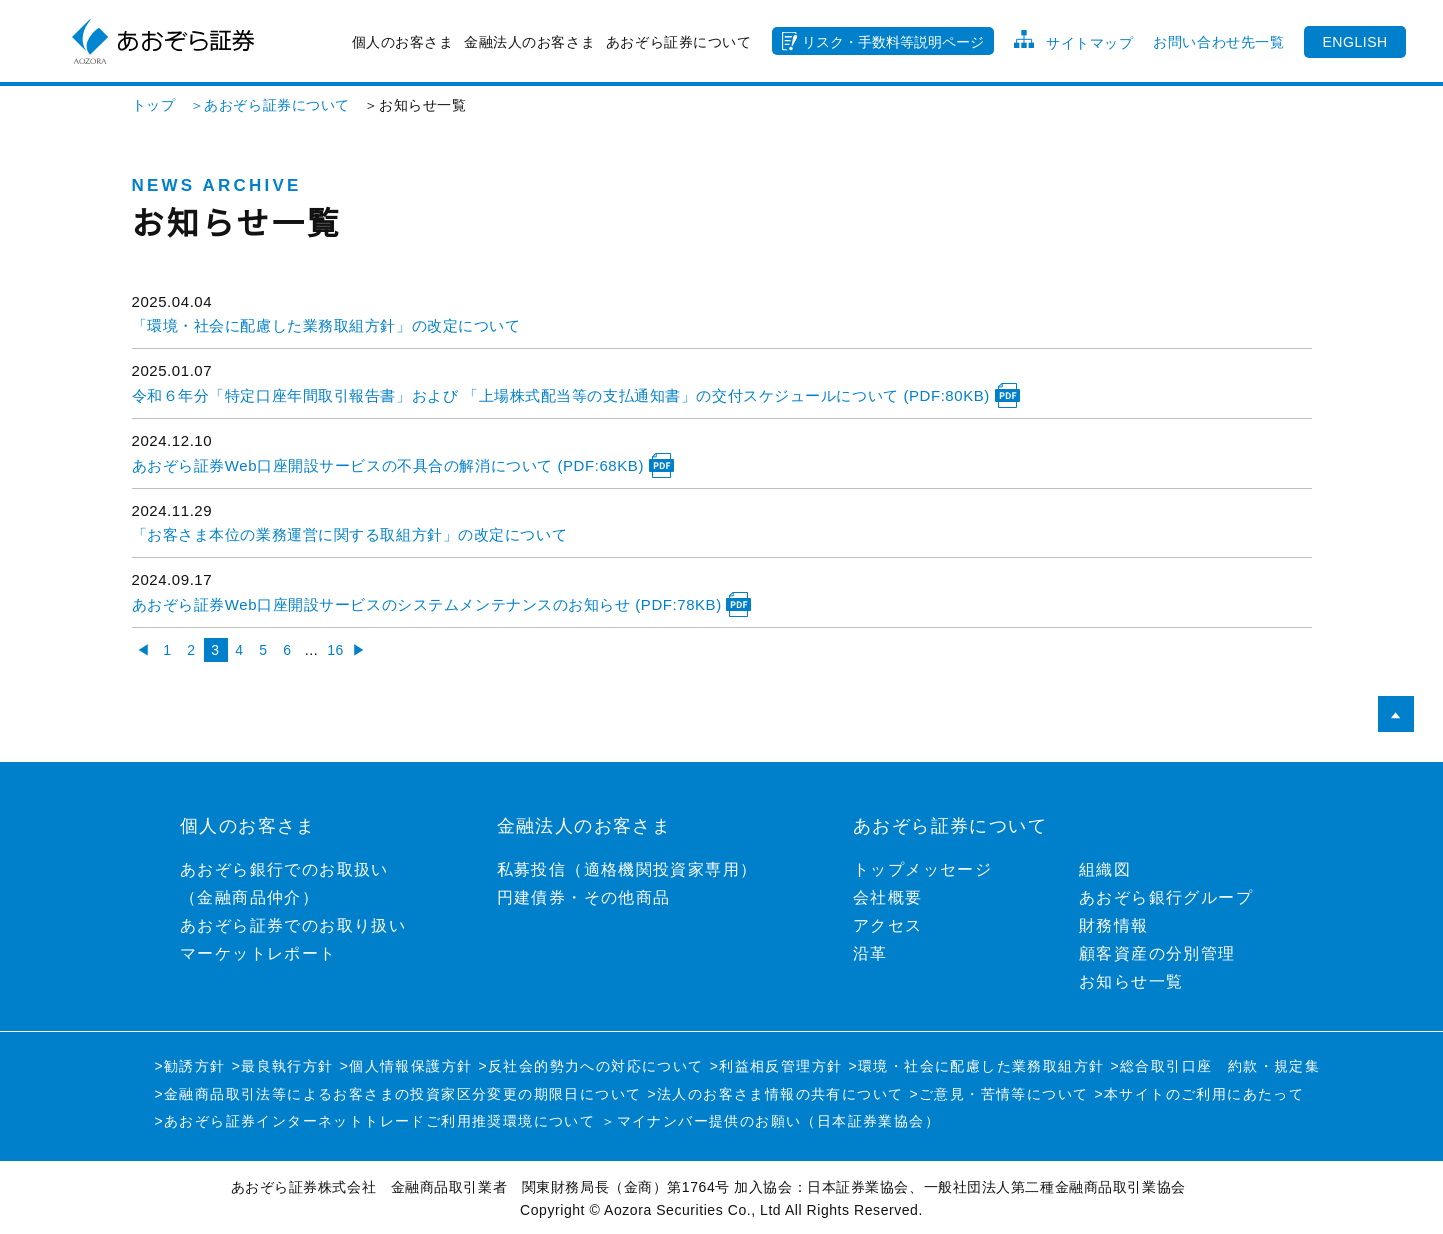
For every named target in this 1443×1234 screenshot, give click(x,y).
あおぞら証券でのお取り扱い (293, 925)
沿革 (870, 953)
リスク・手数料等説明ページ (893, 42)
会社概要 (888, 897)
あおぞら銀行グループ (1166, 897)
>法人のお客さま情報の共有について (775, 1094)
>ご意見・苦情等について (998, 1094)
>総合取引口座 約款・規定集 (1215, 1066)
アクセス (888, 925)
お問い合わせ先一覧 (1218, 42)
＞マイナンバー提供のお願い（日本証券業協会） (770, 1121)
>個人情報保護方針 (406, 1066)
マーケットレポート (258, 953)
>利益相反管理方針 (776, 1066)
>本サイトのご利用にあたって (1199, 1094)
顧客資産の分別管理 (1157, 953)
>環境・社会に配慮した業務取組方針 (976, 1066)
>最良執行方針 (283, 1066)
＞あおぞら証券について (262, 105)
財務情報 (1114, 925)
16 (335, 650)
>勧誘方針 (190, 1066)
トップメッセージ (922, 869)
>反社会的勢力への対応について (590, 1066)
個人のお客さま (403, 42)
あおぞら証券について (679, 42)
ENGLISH (1354, 42)
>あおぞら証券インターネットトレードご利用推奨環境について (375, 1121)
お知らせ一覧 (1131, 981)
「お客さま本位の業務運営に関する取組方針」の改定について (350, 534)
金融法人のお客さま (529, 42)
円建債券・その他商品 (584, 897)
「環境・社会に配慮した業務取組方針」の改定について (326, 325)
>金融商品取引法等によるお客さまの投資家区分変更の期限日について (398, 1094)
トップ (154, 105)
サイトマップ (1089, 43)
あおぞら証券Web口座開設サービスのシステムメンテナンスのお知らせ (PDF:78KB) (442, 604)
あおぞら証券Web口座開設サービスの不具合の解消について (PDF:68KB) (403, 465)
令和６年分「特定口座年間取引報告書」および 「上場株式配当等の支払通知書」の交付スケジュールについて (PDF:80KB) (576, 395)
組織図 (1105, 869)
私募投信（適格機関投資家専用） (627, 869)
